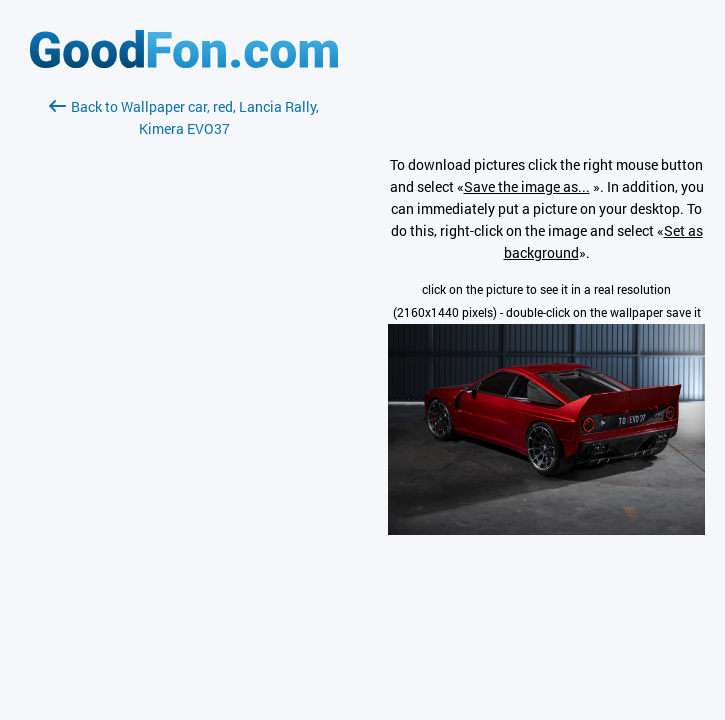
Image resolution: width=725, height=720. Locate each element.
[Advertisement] (184, 377)
